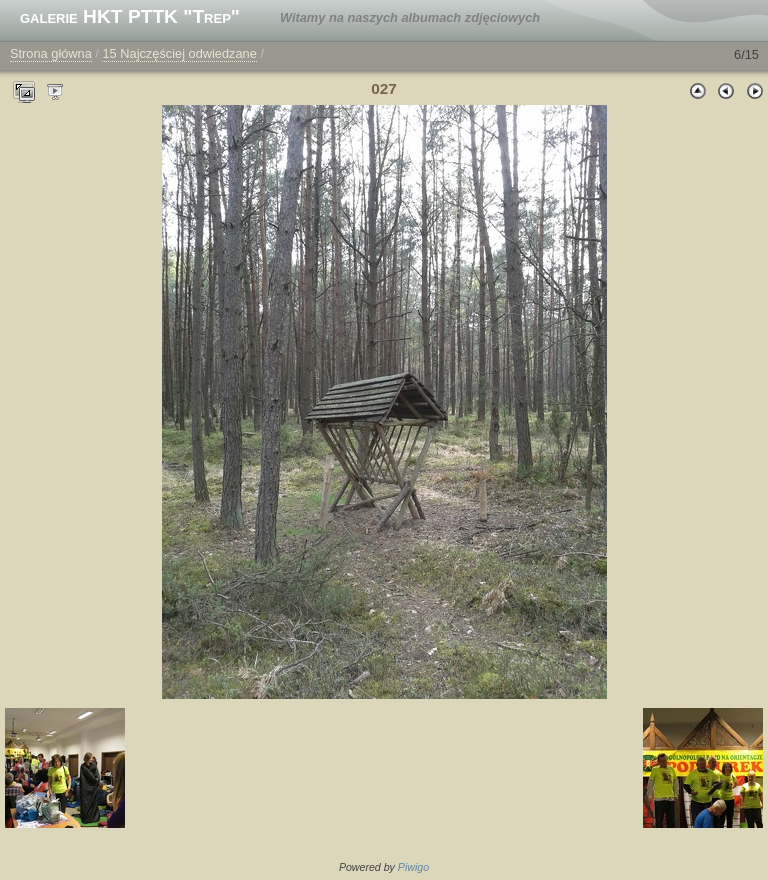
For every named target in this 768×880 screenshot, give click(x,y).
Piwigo (413, 867)
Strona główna (51, 53)
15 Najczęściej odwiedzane (179, 53)
